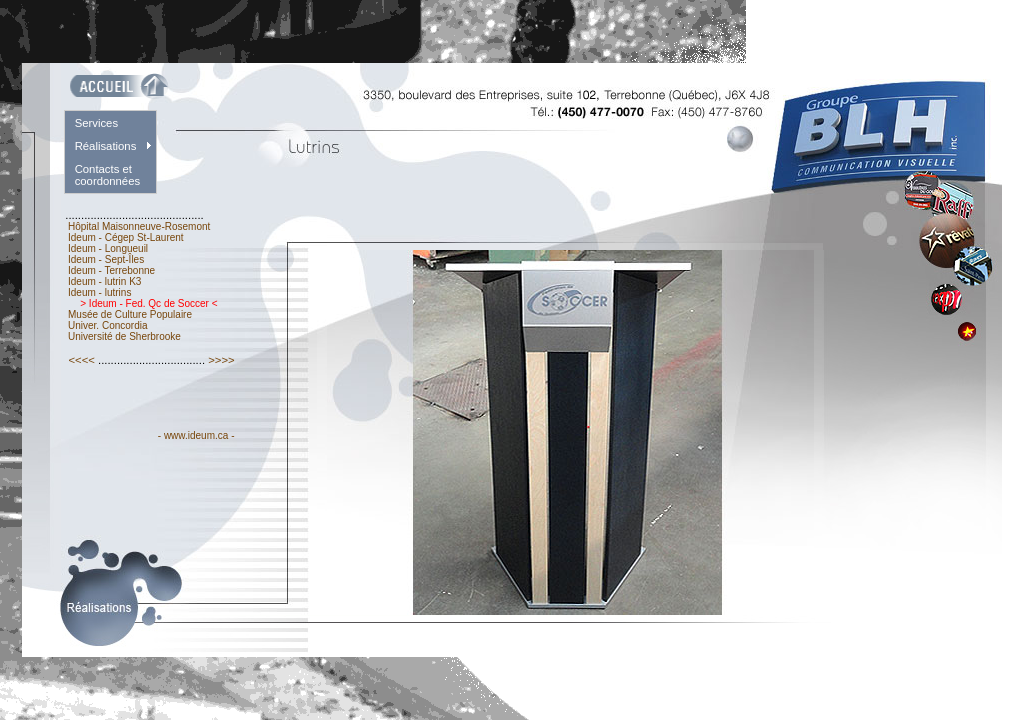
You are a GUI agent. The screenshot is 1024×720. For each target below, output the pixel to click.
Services (96, 123)
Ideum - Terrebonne (111, 270)
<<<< (81, 360)
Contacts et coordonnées (108, 175)
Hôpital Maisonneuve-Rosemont (139, 226)
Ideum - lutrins (99, 292)
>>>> (221, 360)
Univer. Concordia (107, 325)
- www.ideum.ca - (196, 435)
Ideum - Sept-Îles (106, 259)
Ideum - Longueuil (108, 248)
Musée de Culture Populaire (130, 314)
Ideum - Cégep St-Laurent (125, 237)
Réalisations (106, 146)
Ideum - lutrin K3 (104, 281)
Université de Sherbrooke (124, 336)
